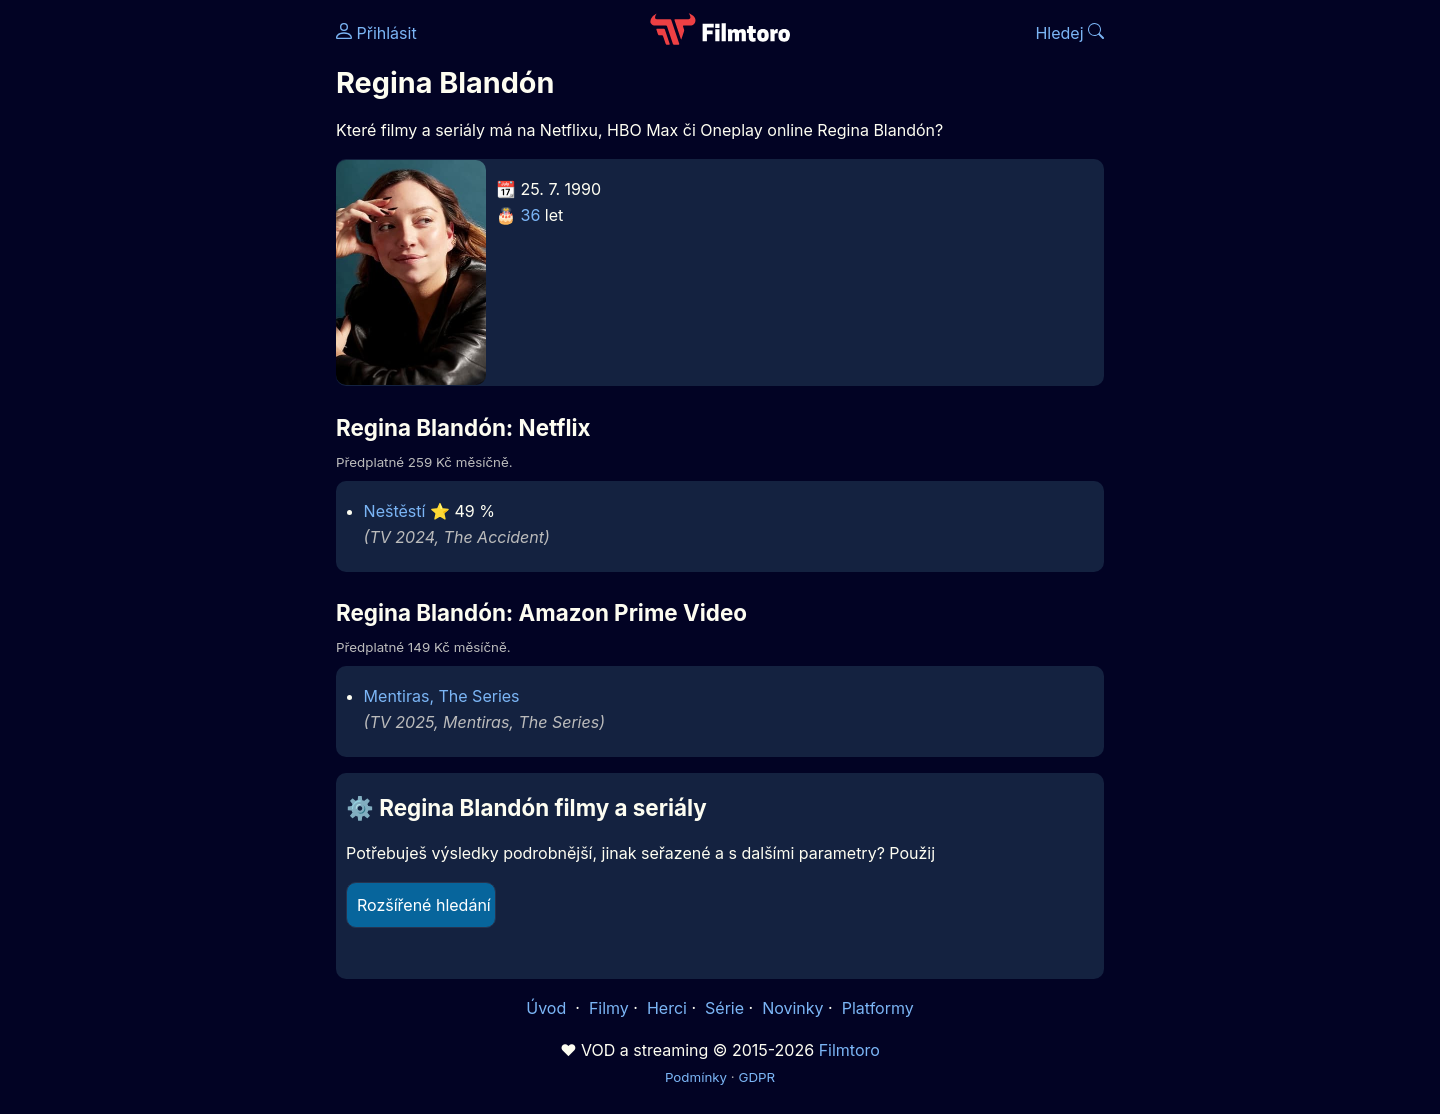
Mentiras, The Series (442, 696)
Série (724, 1008)
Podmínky (696, 1077)
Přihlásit (376, 33)
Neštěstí (395, 511)
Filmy (609, 1008)
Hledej (1069, 33)
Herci (667, 1008)
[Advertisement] (191, 308)
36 (531, 215)
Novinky (792, 1008)
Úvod (548, 1008)
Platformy (878, 1008)
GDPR (756, 1077)
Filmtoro (849, 1050)
